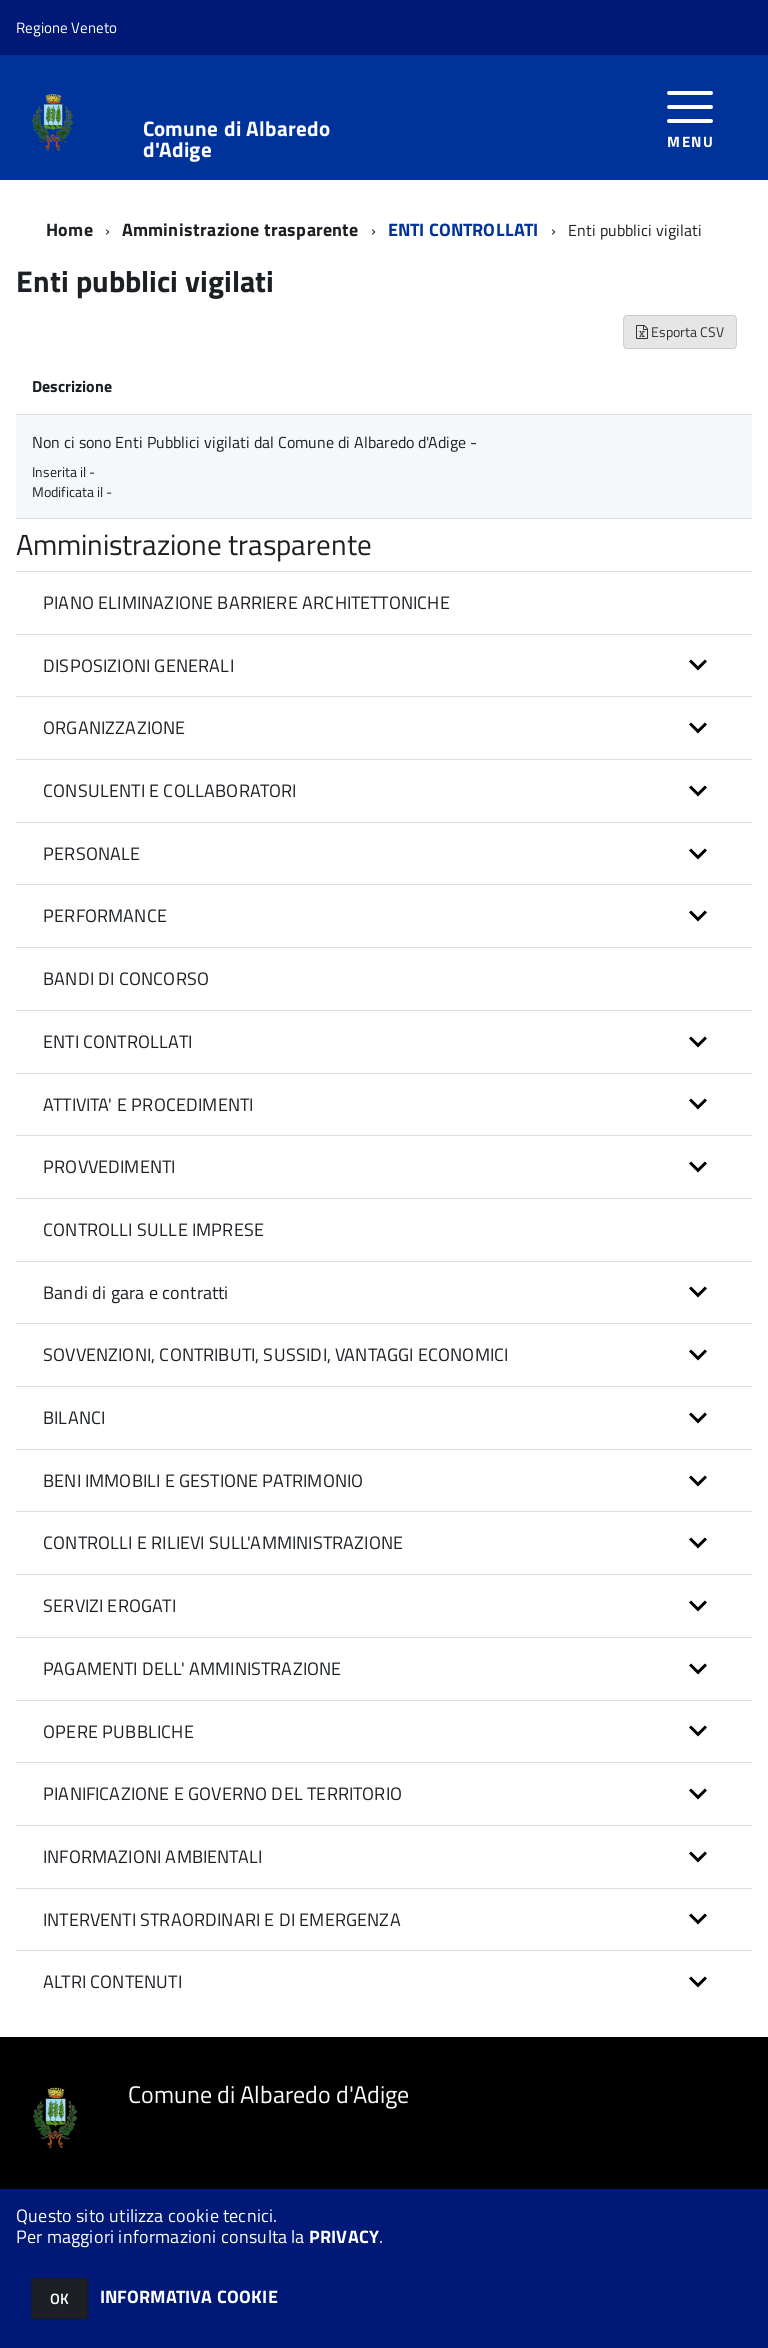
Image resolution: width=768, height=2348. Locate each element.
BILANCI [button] (74, 1417)
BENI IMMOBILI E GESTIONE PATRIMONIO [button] (203, 1480)
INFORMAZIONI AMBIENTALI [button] (152, 1856)
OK (59, 2298)
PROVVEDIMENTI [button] (109, 1166)
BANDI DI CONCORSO (126, 978)
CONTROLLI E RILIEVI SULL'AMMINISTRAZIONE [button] (223, 1542)
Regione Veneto (66, 27)
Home (69, 229)
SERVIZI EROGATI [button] (109, 1605)
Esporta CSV (680, 331)
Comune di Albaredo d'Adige (237, 139)
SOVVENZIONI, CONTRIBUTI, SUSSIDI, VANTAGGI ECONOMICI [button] (275, 1354)
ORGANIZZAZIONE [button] (114, 727)
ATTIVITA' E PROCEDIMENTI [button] (148, 1104)
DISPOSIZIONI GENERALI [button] (138, 665)
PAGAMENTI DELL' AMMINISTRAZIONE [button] (192, 1668)
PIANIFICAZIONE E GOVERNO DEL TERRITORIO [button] (222, 1793)
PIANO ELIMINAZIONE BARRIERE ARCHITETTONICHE (246, 602)
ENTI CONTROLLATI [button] (117, 1041)
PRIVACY (344, 2236)
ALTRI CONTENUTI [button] (112, 1981)
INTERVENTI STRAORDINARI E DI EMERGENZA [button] (222, 1919)
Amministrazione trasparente (240, 229)
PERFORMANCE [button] (105, 915)
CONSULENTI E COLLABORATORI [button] (170, 790)
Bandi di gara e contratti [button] (136, 1292)
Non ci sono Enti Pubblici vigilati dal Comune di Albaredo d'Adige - (254, 442)
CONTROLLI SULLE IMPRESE (153, 1229)
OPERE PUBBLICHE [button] (118, 1731)
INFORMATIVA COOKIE (189, 2296)
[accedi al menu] (690, 117)
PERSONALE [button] (92, 853)
